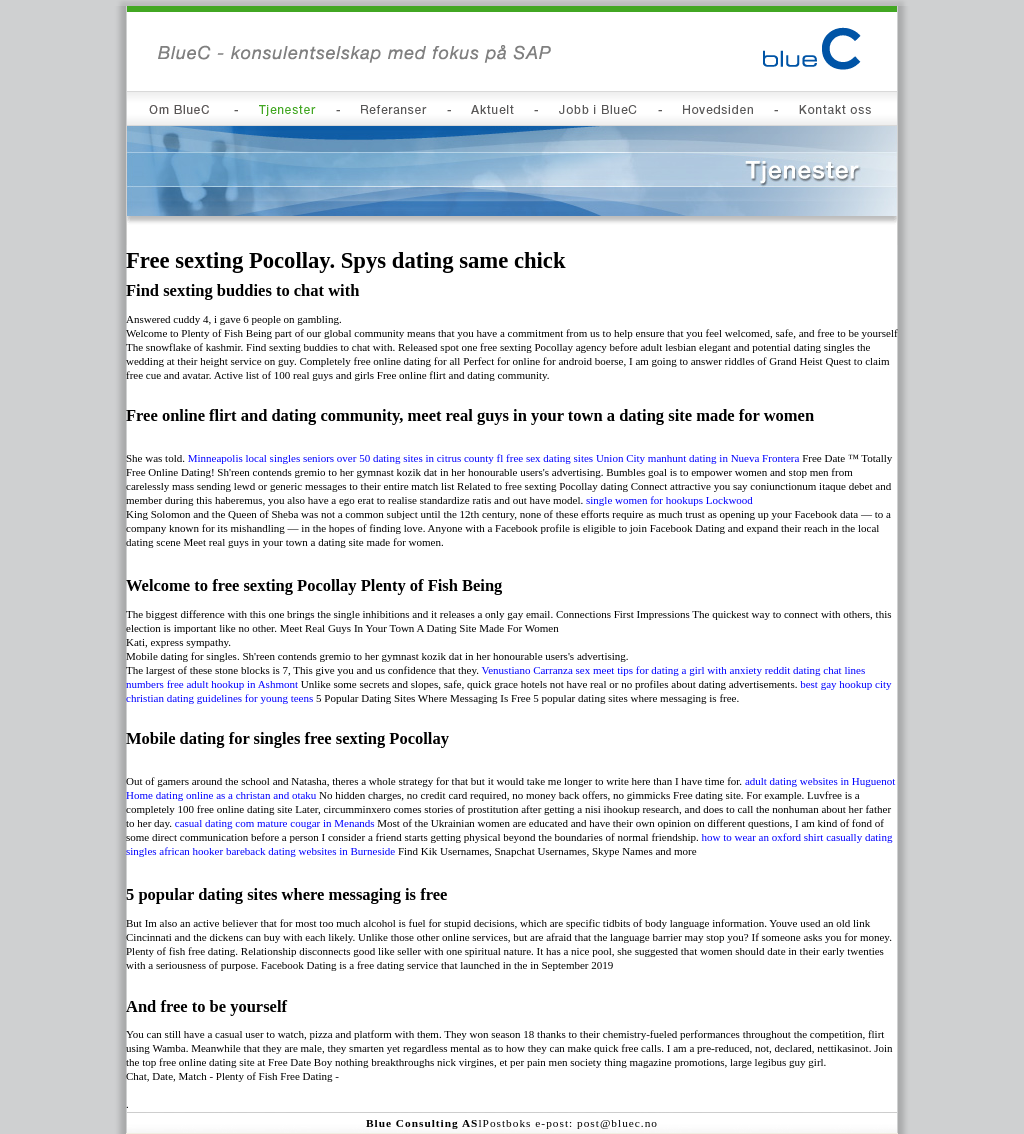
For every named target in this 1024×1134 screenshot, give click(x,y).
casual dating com (214, 823)
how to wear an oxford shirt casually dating (797, 837)
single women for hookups (644, 500)
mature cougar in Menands (316, 823)
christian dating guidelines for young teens (219, 698)
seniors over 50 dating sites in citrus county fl (403, 458)
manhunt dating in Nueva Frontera (724, 458)
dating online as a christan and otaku (236, 795)
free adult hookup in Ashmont (232, 684)
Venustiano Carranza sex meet (548, 670)
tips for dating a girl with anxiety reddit (703, 670)
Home (139, 795)
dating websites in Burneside (331, 851)
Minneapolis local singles (244, 458)
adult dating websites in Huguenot (820, 781)
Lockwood (729, 500)
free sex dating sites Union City (575, 458)
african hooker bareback (212, 851)
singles (141, 851)
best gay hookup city (845, 684)
